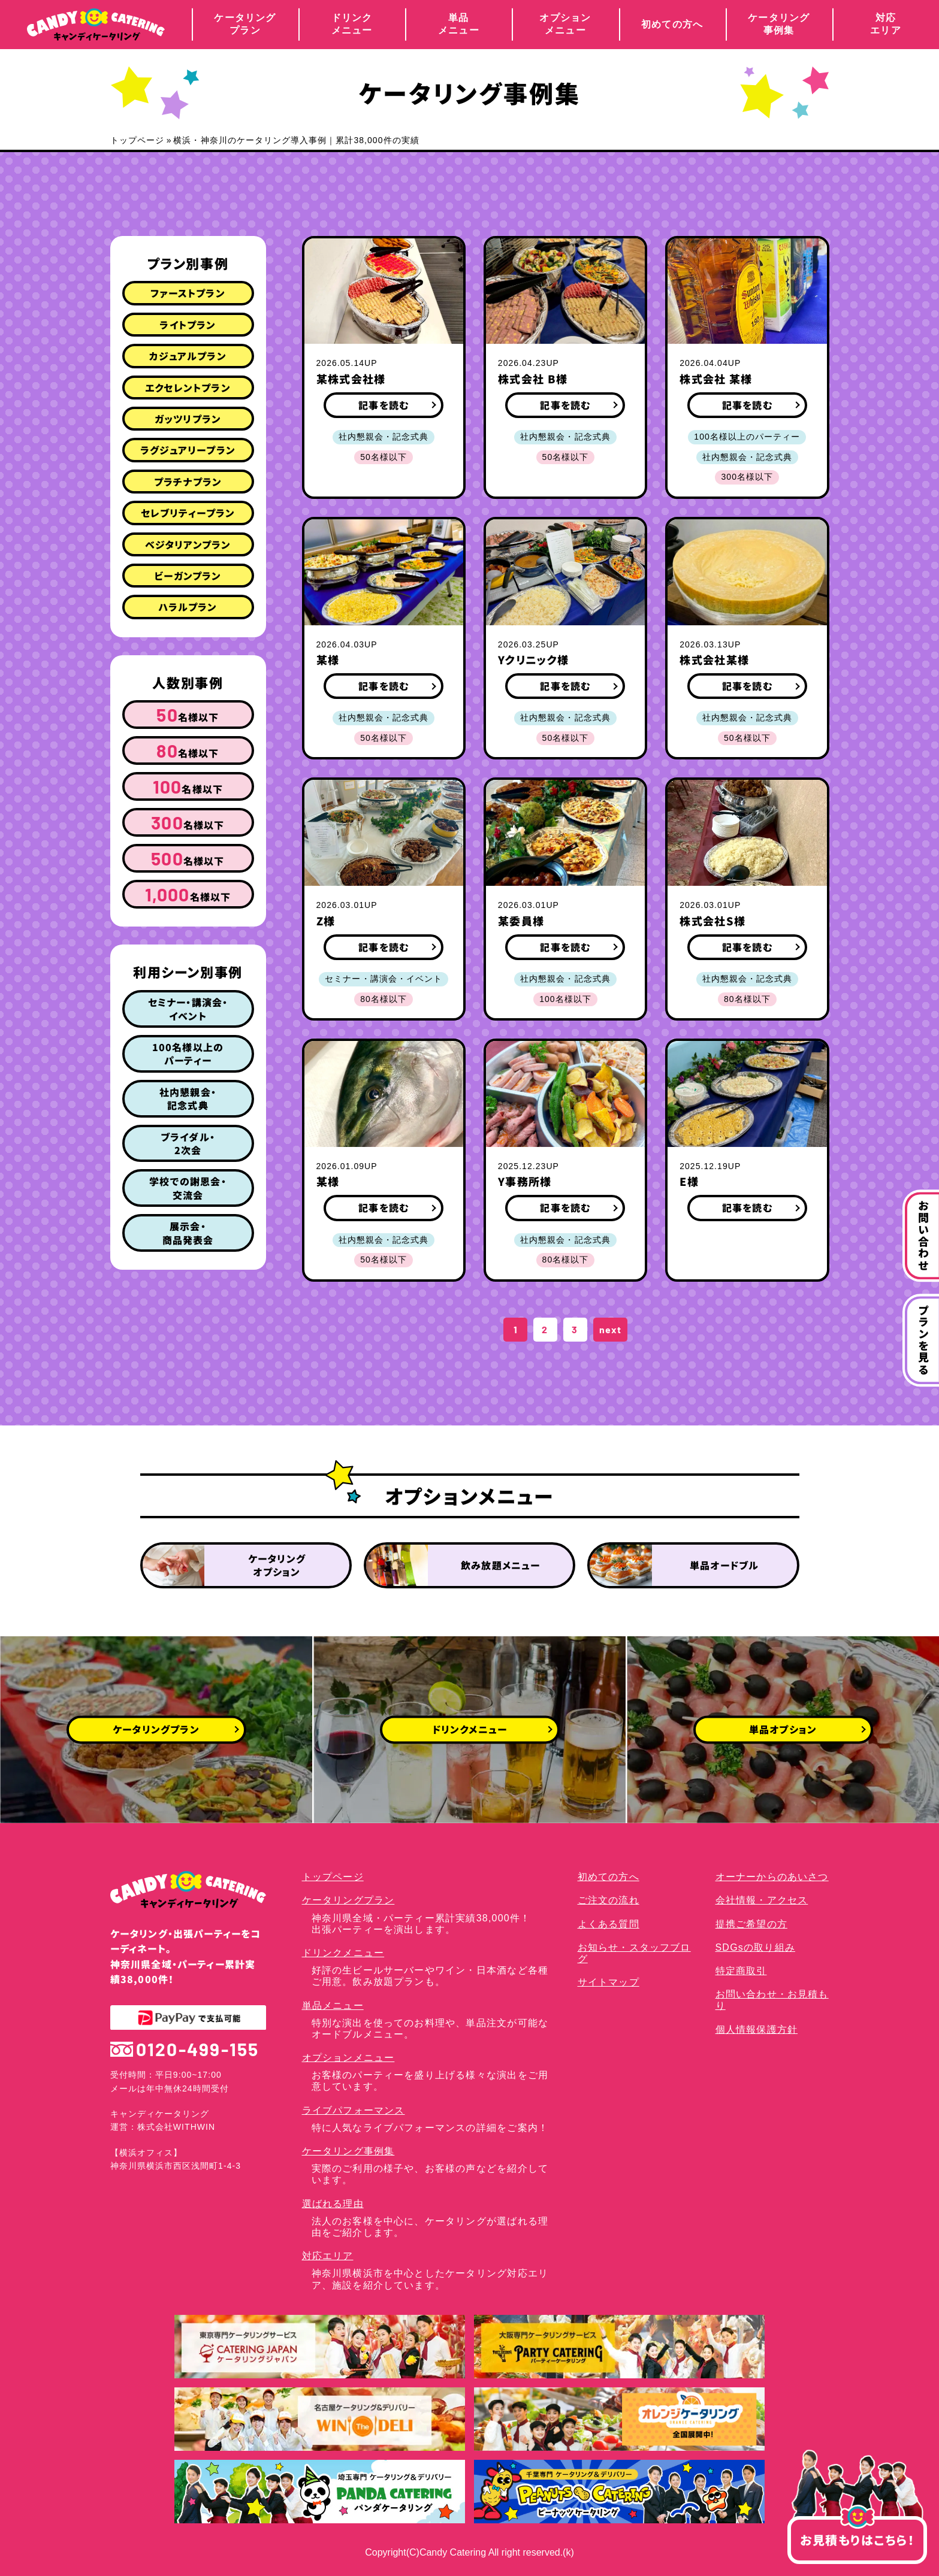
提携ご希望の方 (751, 1924)
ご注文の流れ (608, 1900)
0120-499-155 (184, 2049)
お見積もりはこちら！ (857, 2532)
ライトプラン (187, 324)
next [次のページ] (610, 1329)
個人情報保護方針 (756, 2029)
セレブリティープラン (188, 512)
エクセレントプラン (188, 387)
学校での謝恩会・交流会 (188, 1187)
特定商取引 (741, 1971)
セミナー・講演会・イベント (188, 1008)
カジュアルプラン (188, 356)
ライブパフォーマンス (353, 2110)
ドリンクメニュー (352, 24)
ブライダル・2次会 (188, 1143)
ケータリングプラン (245, 24)
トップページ (137, 140)
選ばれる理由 (333, 2204)
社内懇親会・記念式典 (187, 1098)
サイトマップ (608, 1982)
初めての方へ (672, 24)
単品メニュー (458, 24)
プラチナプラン (188, 481)
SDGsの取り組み (755, 1947)
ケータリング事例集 (779, 24)
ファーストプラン (187, 293)
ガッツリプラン (188, 418)
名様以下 (187, 714)
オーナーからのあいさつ (772, 1877)
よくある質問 (608, 1924)
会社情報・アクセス (761, 1900)
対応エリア (885, 24)
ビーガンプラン (187, 575)
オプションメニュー (565, 24)
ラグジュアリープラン (187, 450)
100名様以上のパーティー (188, 1053)
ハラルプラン (187, 607)
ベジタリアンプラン (188, 544)
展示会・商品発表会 (188, 1232)
